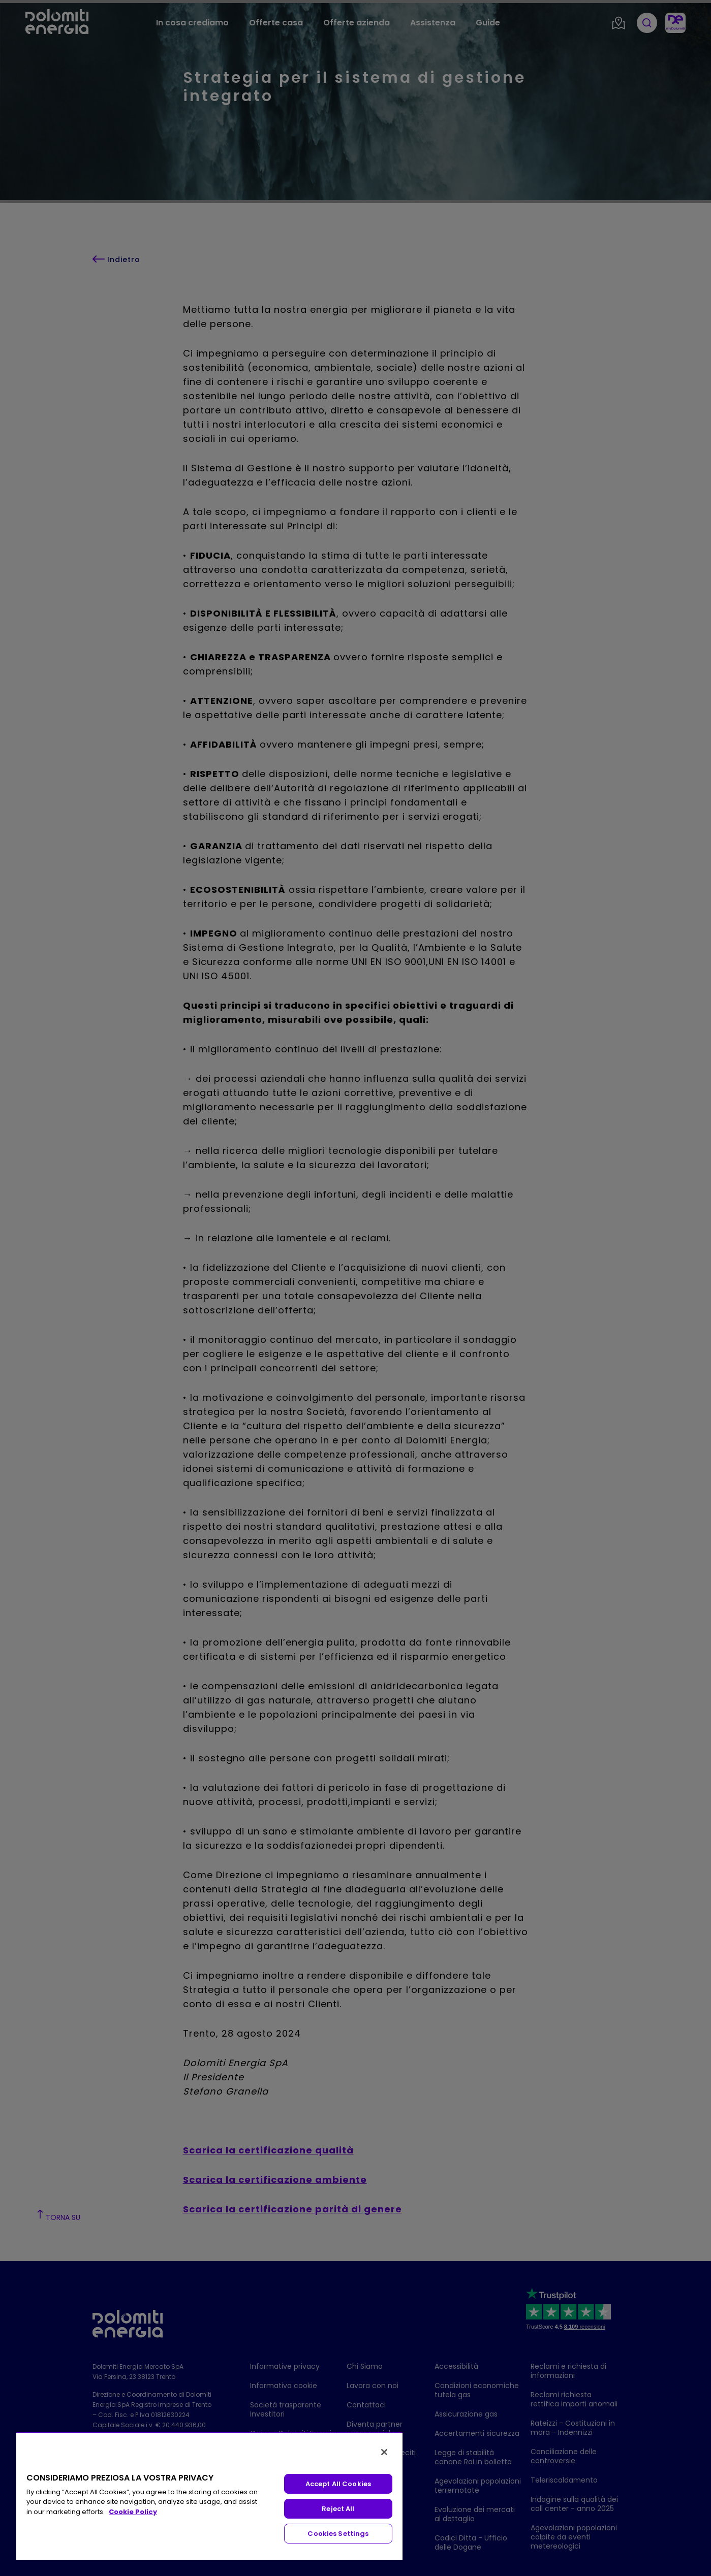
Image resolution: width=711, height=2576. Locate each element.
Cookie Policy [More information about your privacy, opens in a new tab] (133, 2512)
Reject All (338, 2509)
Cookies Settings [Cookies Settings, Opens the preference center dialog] (337, 2533)
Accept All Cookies (338, 2484)
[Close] (384, 2452)
